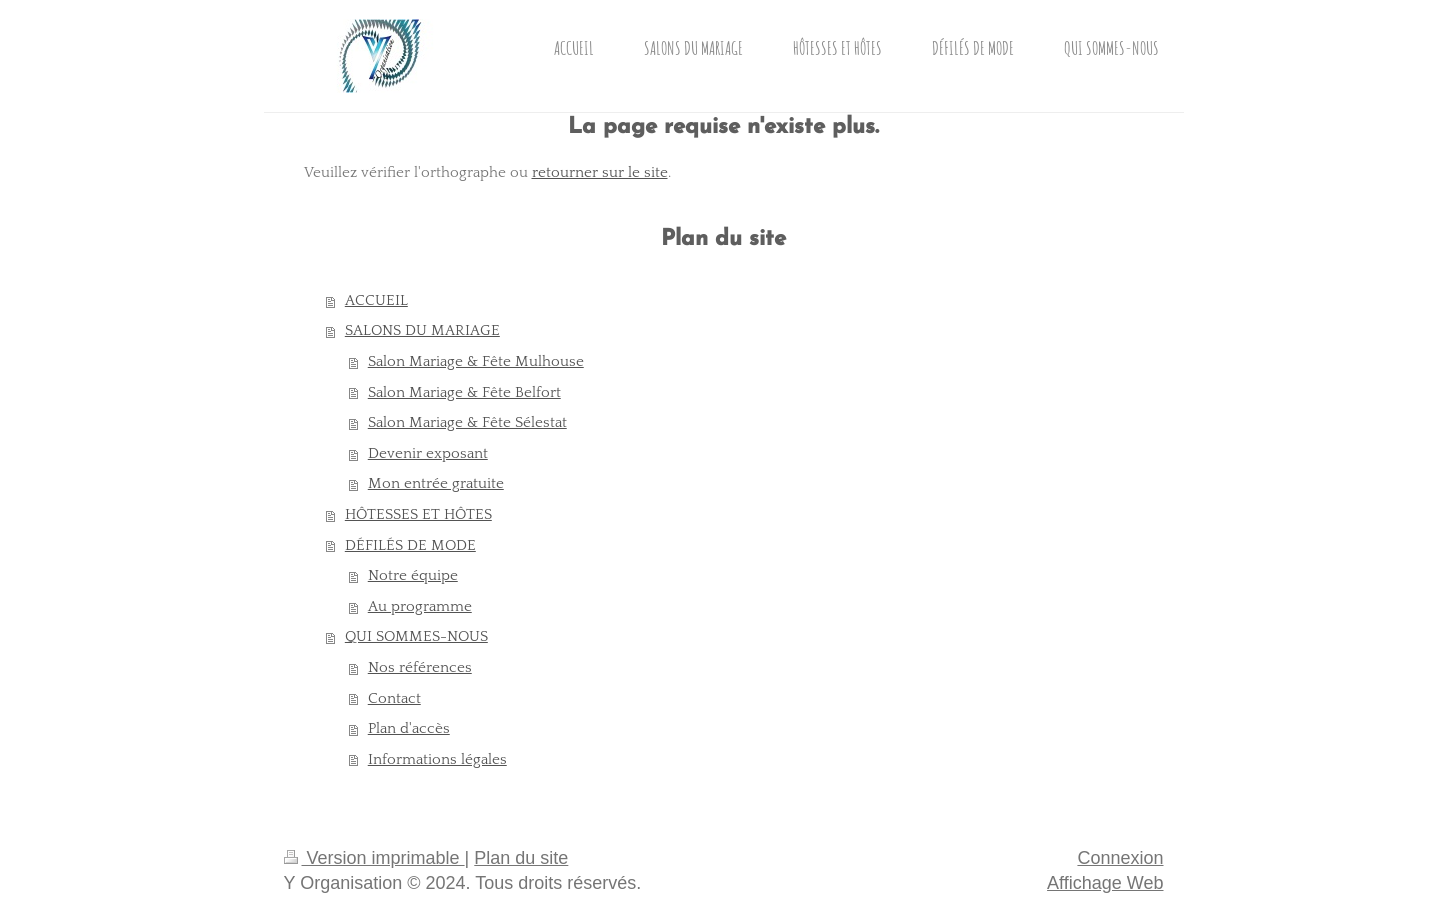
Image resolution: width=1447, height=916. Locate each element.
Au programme (420, 606)
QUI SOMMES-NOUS (416, 636)
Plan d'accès (409, 728)
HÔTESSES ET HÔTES (418, 514)
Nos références (420, 667)
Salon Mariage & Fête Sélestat (467, 422)
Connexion (1120, 858)
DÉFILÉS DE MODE (410, 545)
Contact (394, 698)
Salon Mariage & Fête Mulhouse (476, 361)
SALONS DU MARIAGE (422, 330)
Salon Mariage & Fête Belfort (464, 392)
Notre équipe (413, 575)
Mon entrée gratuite (436, 483)
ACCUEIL (376, 300)
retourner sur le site (600, 172)
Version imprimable (374, 858)
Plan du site (521, 858)
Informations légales (437, 759)
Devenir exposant (428, 453)
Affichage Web (1105, 883)
